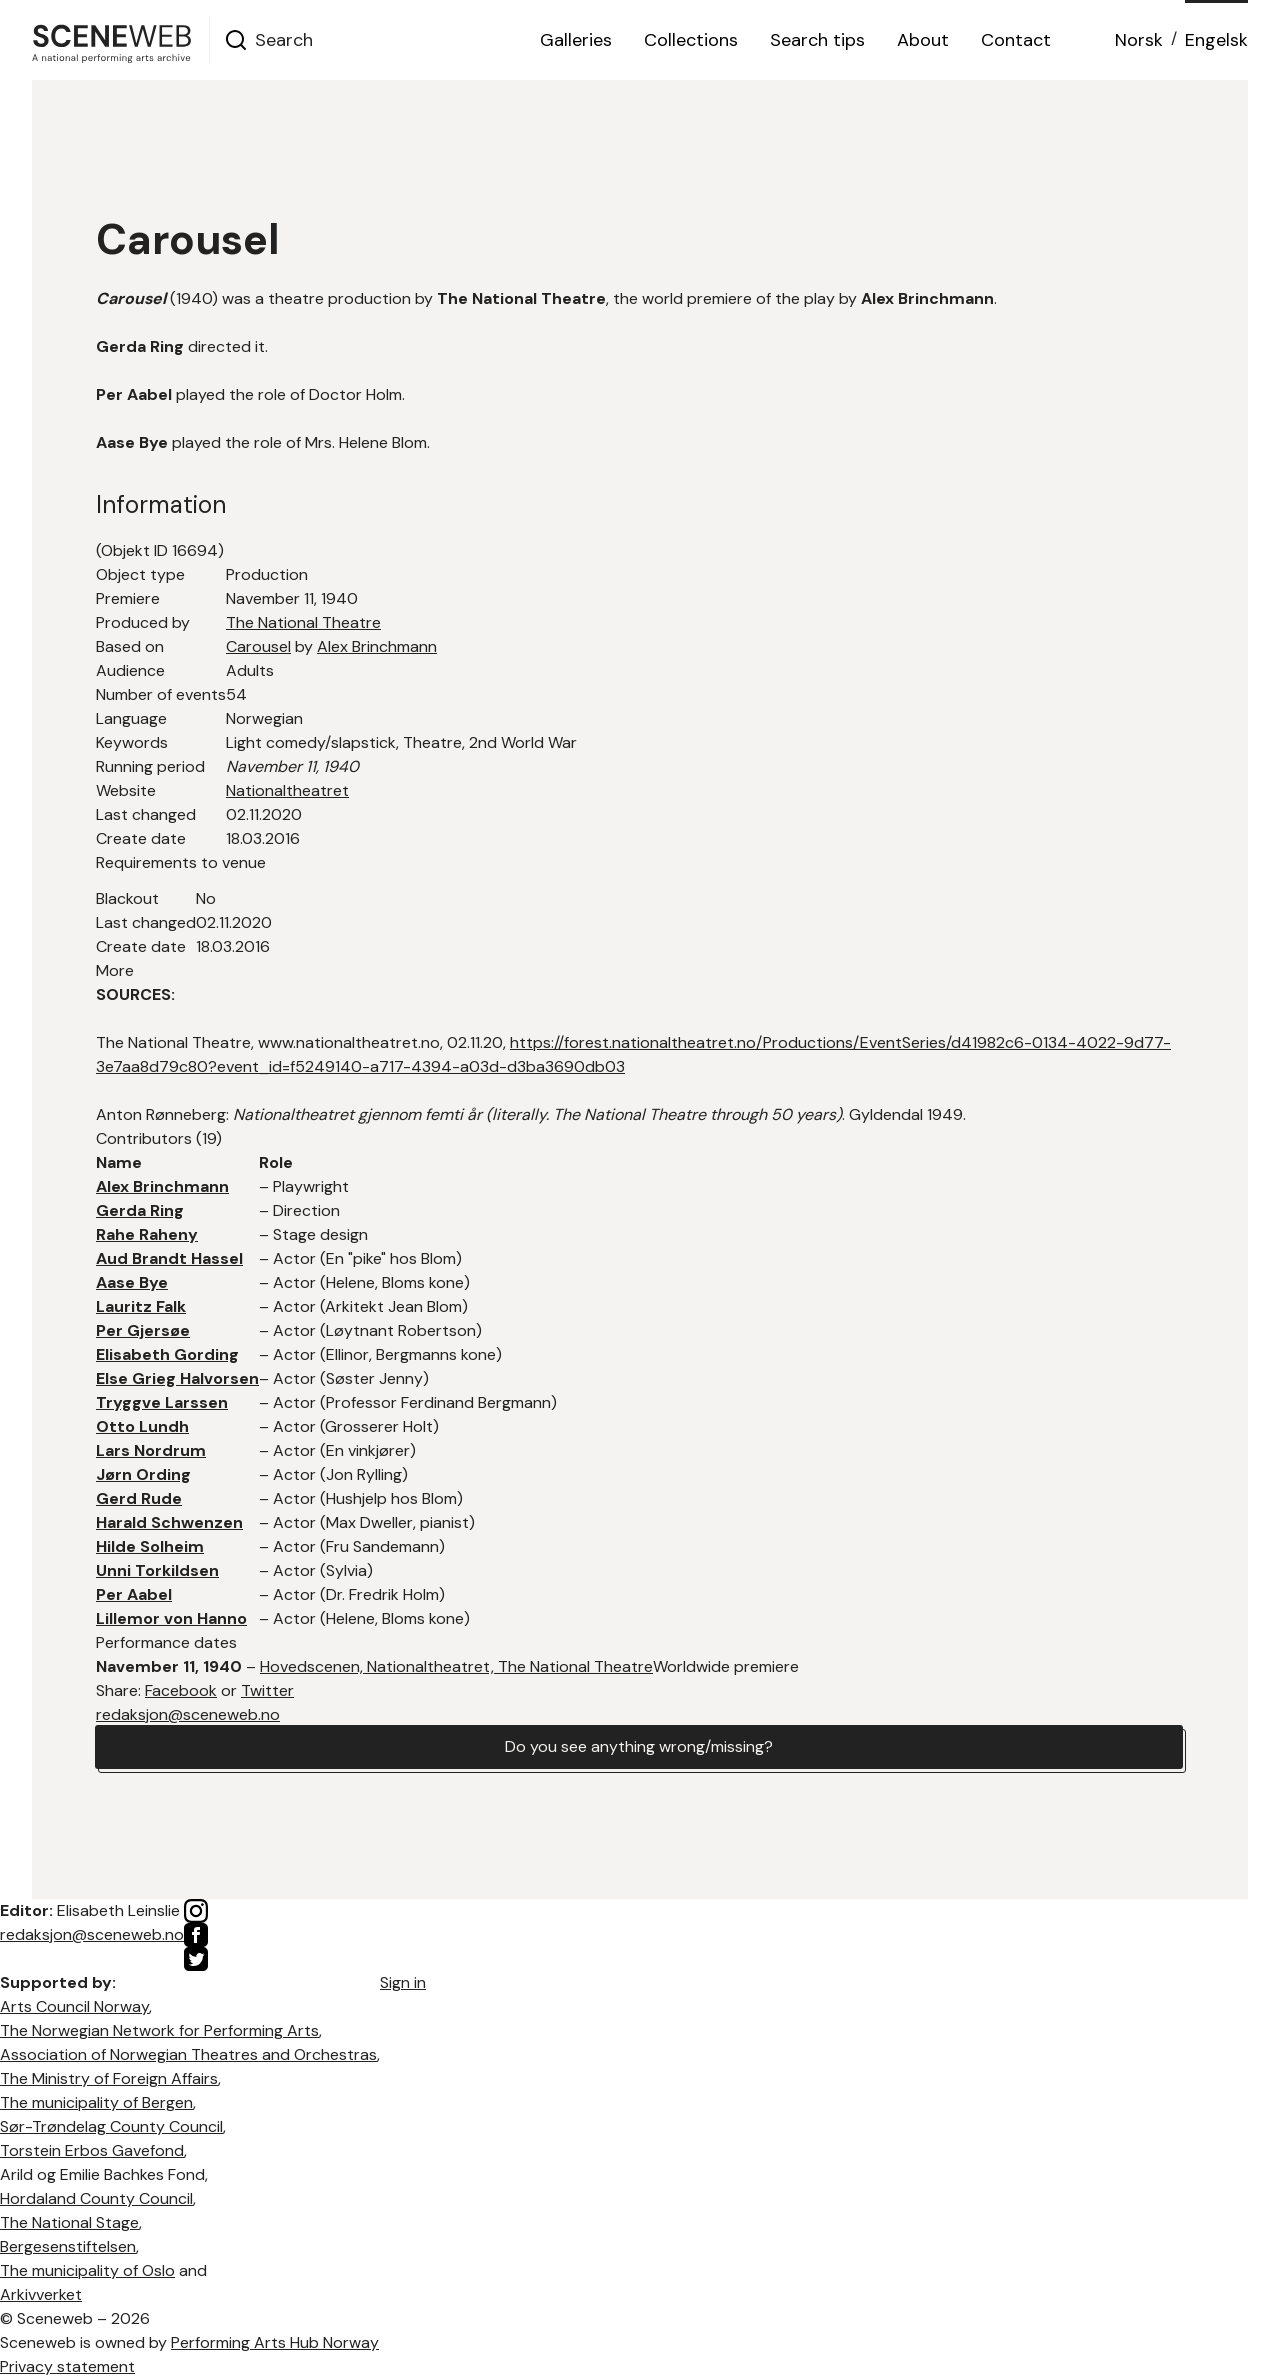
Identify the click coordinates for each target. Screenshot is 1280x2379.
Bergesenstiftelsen (68, 2246)
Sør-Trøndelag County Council (111, 2126)
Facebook (181, 1690)
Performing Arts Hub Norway (275, 2342)
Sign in (403, 1982)
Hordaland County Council (96, 2198)
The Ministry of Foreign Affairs (109, 2078)
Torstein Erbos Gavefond (92, 2150)
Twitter (267, 1690)
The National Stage (69, 2222)
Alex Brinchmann (377, 646)
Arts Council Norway (74, 2006)
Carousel (258, 646)
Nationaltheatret (287, 790)
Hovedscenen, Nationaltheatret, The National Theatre (456, 1666)
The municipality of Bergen (96, 2102)
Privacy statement (67, 2366)
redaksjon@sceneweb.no (188, 1714)
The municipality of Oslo (87, 2270)
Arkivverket (41, 2294)
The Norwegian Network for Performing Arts (159, 2030)
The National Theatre (303, 622)
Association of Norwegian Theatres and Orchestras (188, 2054)
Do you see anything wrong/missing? (639, 1746)
